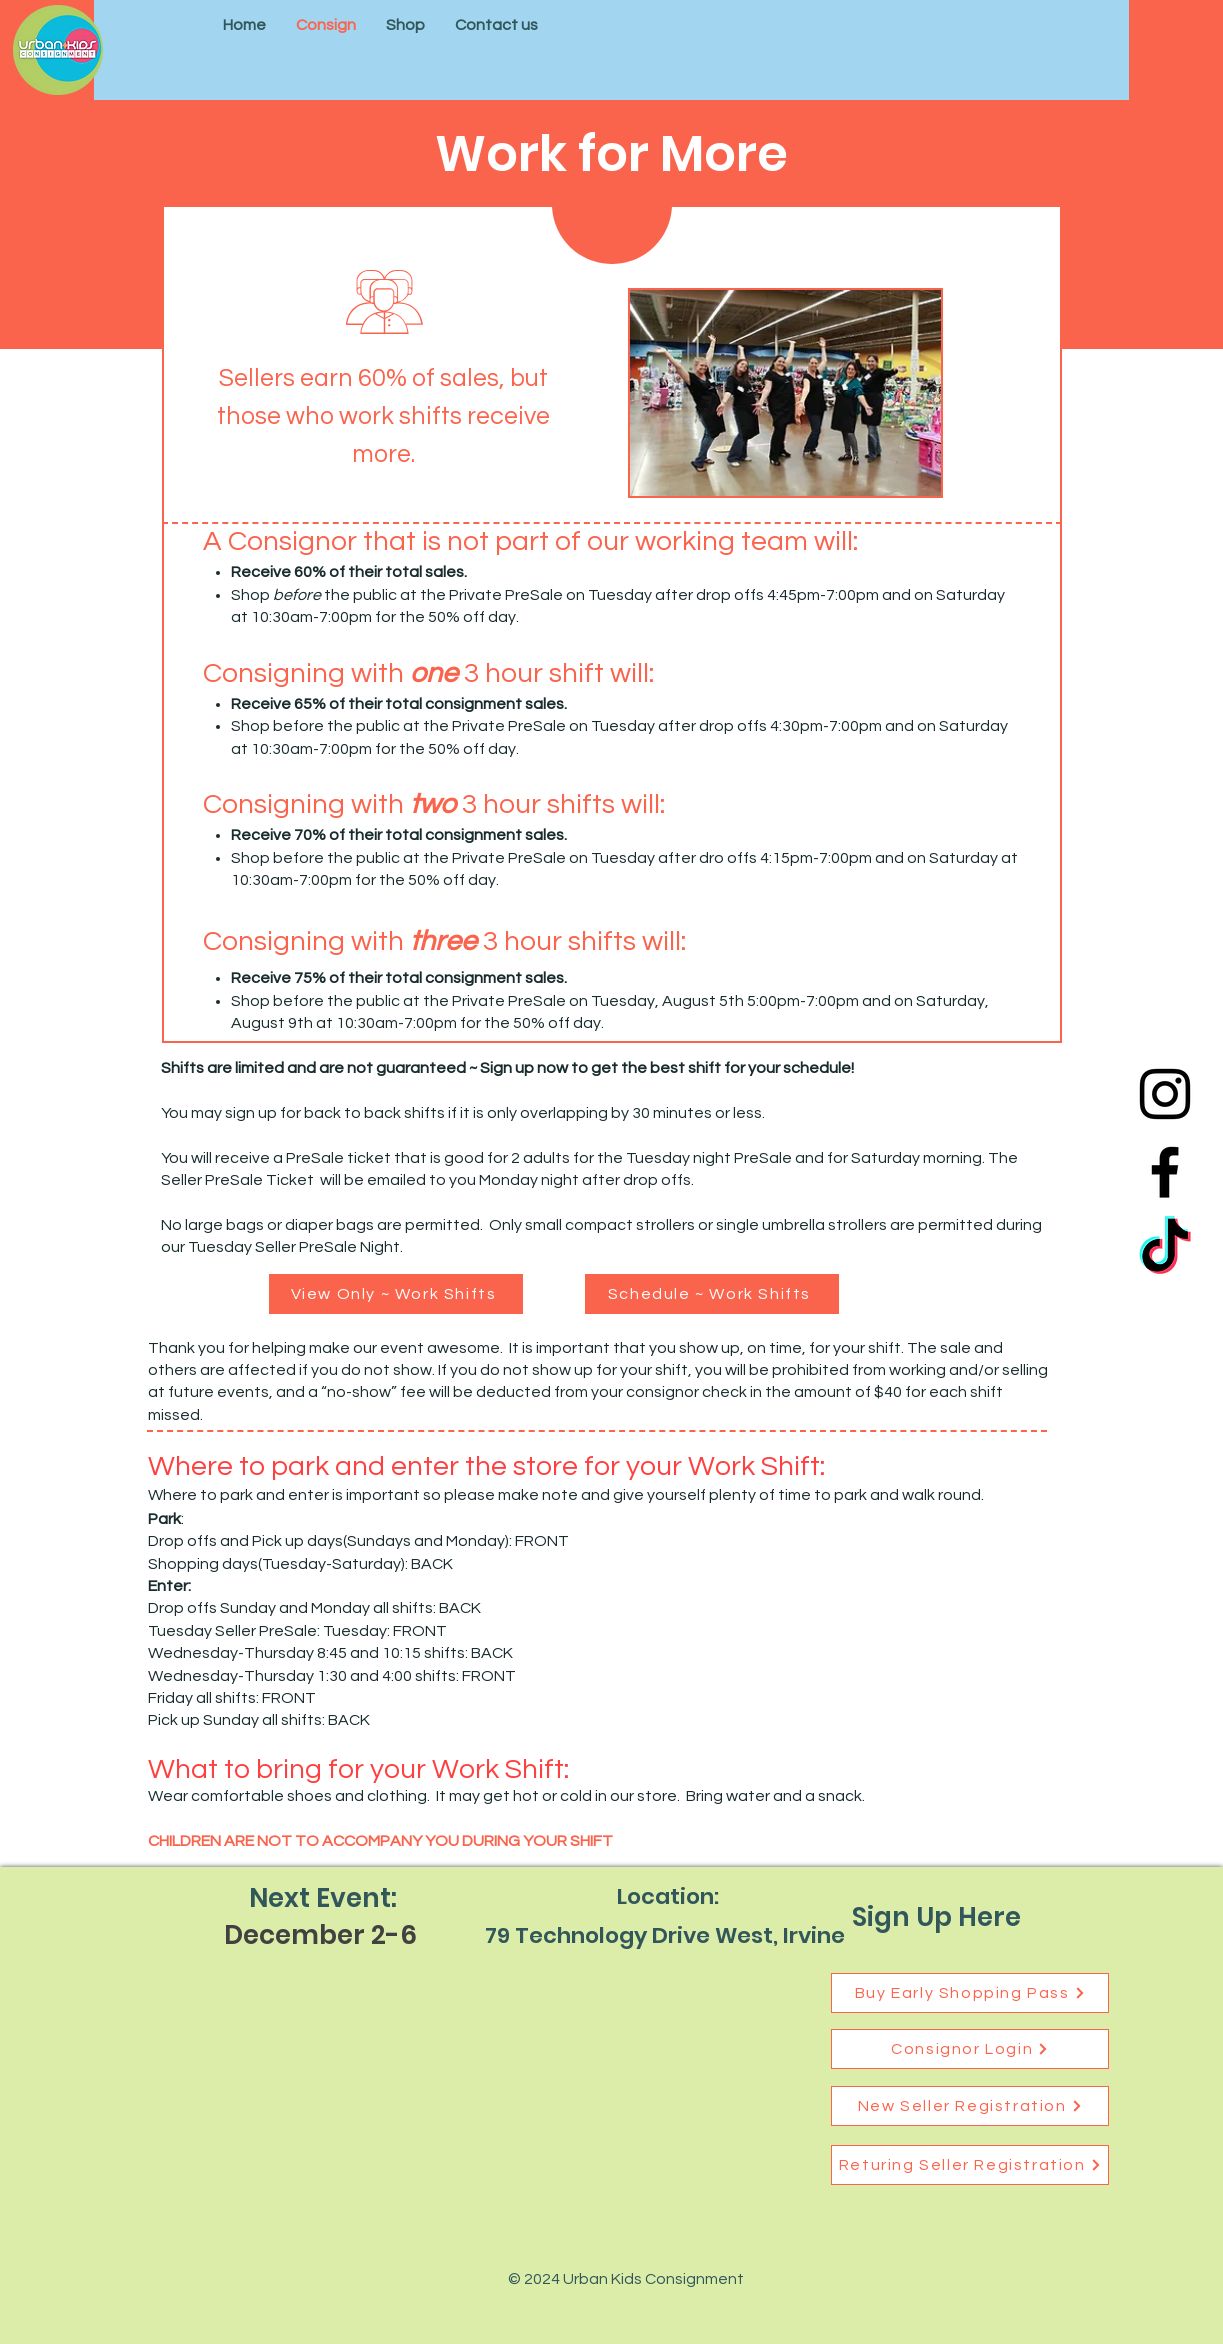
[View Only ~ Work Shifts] (396, 1294)
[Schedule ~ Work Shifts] (712, 1294)
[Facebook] (1165, 1172)
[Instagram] (1165, 1094)
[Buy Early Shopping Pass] (970, 1993)
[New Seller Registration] (970, 2106)
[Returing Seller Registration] (970, 2165)
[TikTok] (1165, 1250)
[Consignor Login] (970, 2049)
